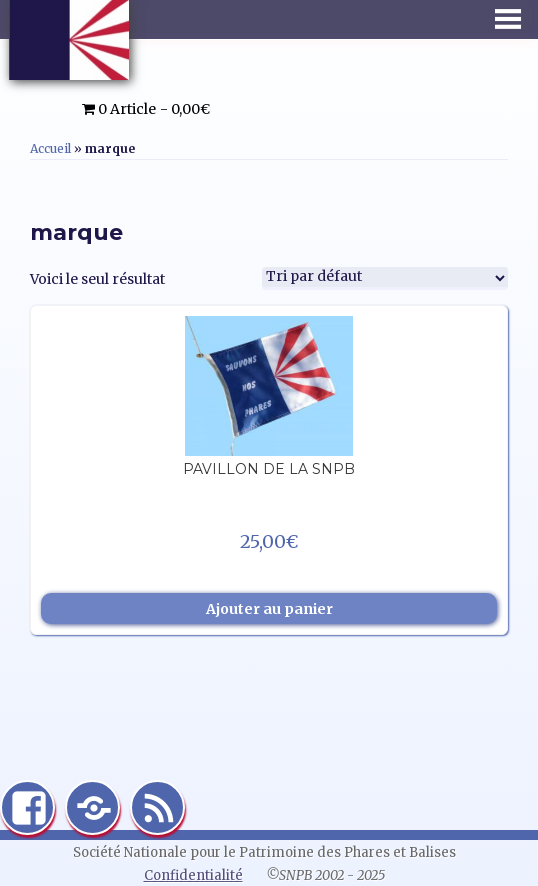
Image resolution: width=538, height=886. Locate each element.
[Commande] (385, 278)
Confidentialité (193, 875)
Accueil (50, 148)
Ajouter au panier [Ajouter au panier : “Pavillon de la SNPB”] (269, 609)
